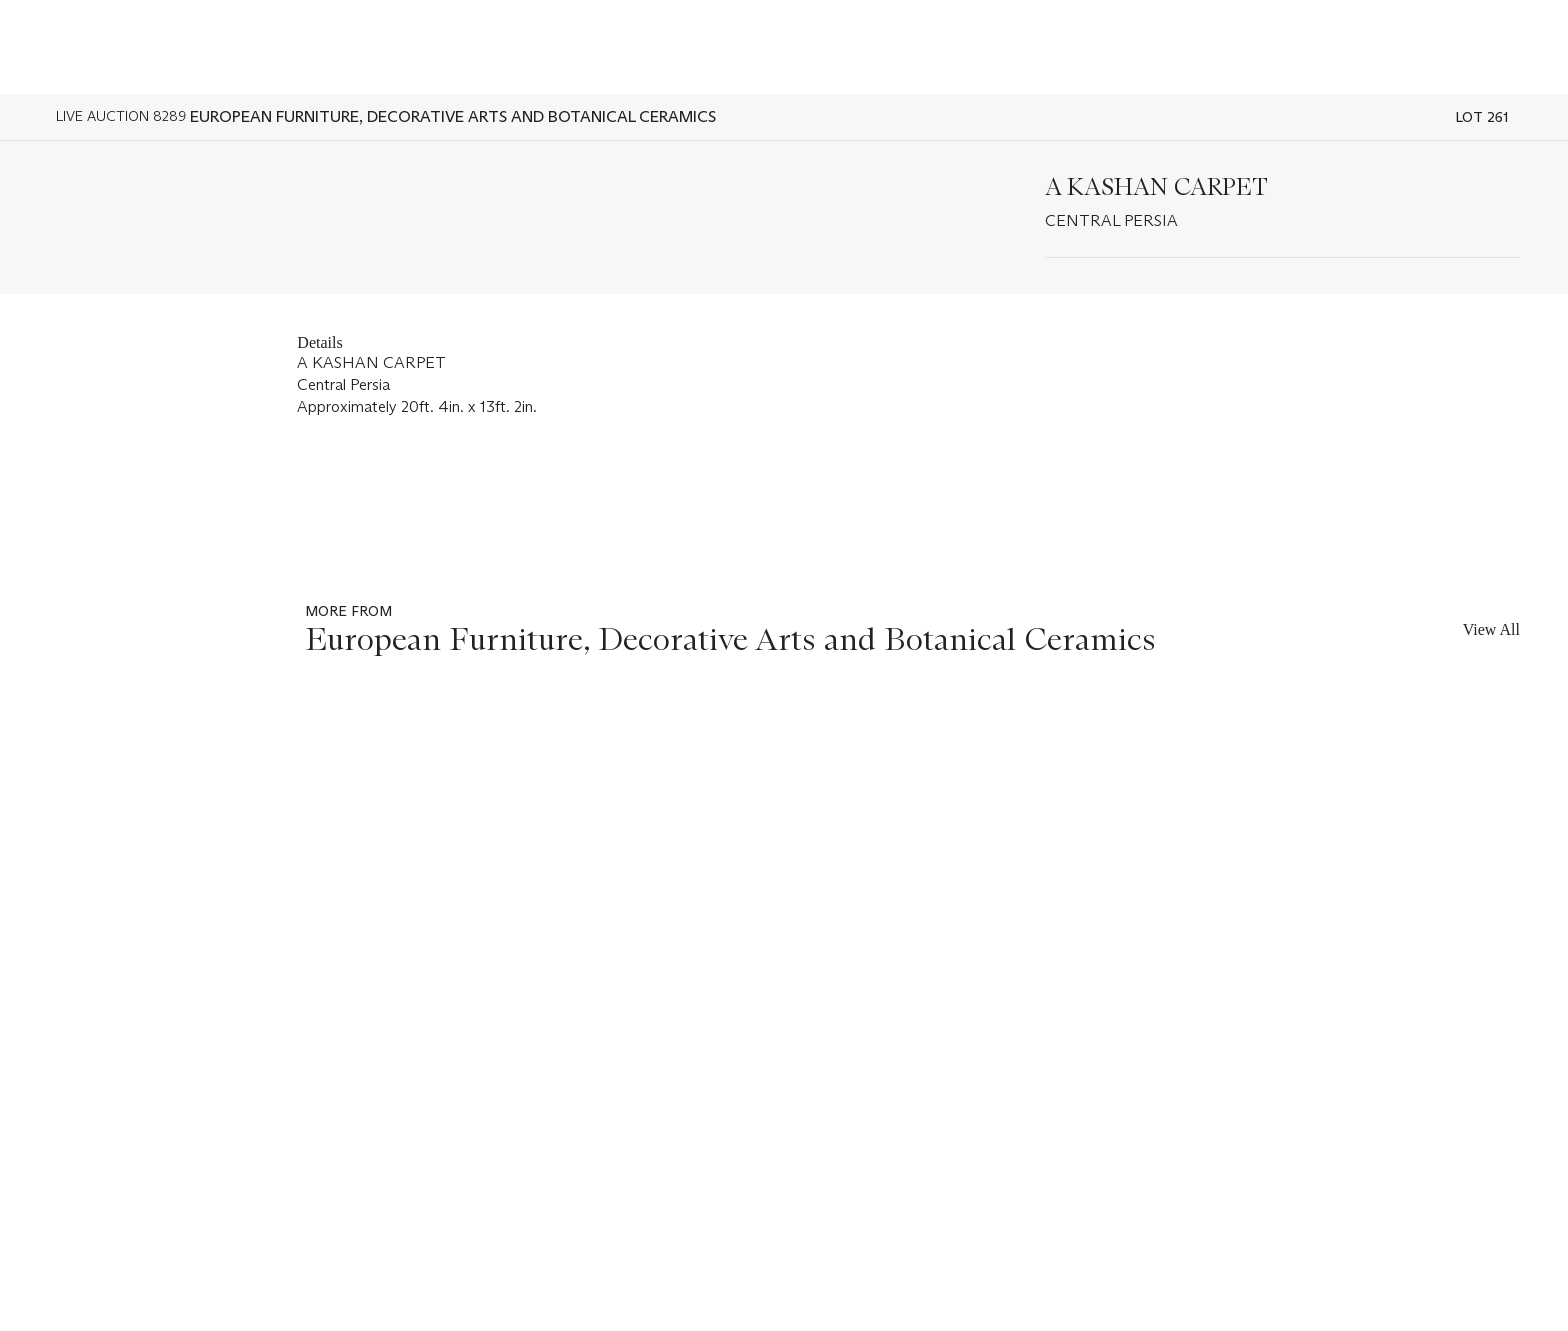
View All (1491, 629)
